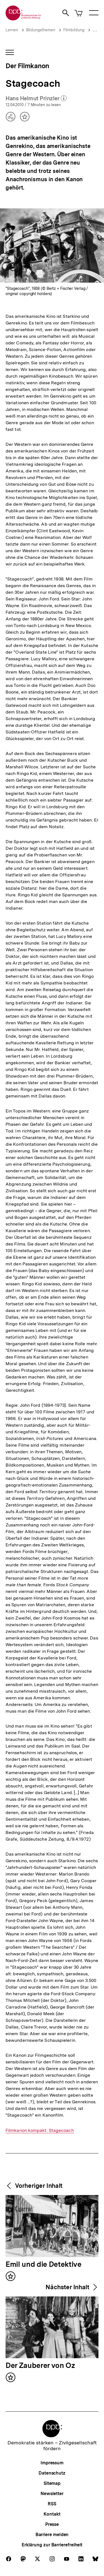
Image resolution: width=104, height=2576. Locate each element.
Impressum (52, 2462)
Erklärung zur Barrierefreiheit (52, 2544)
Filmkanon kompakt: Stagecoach (40, 2130)
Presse (52, 2524)
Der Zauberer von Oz (40, 2365)
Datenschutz (52, 2473)
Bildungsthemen (40, 30)
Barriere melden (52, 2534)
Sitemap (52, 2483)
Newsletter (52, 2493)
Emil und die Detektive (44, 2264)
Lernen (12, 30)
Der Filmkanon (27, 66)
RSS (52, 2503)
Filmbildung (73, 30)
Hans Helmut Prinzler (36, 98)
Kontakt (52, 2514)
